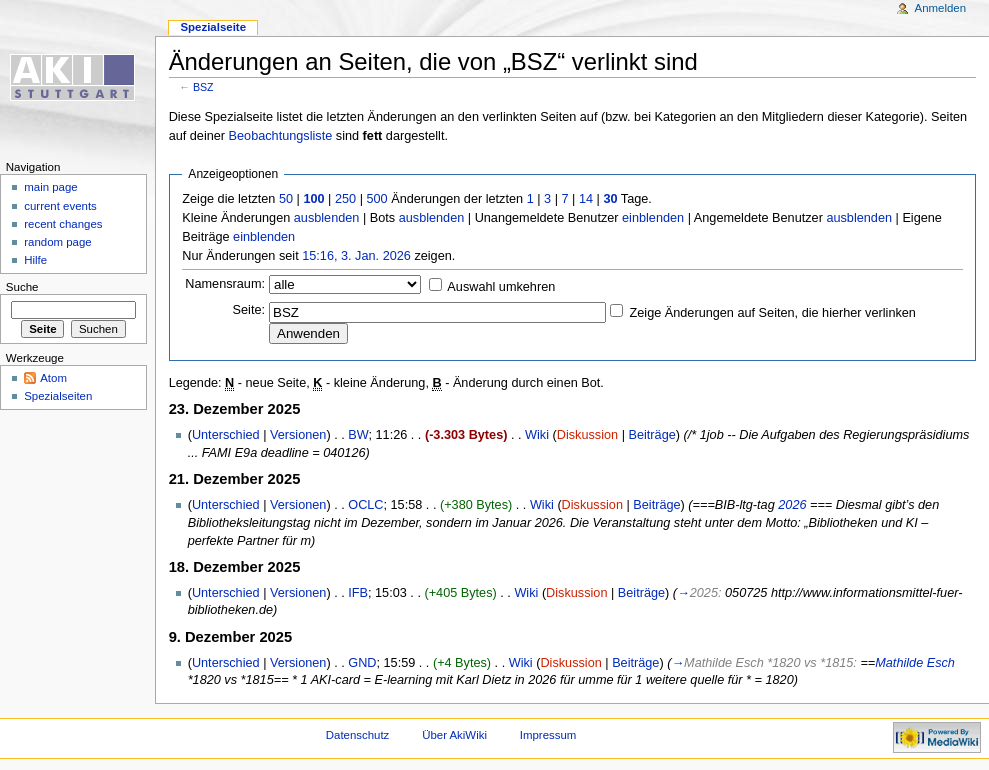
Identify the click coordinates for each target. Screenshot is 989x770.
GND (362, 663)
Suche (22, 287)
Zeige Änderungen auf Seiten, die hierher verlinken (773, 313)
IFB (358, 593)
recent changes (63, 224)
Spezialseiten (58, 396)
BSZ (203, 87)
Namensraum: (225, 284)
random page (58, 242)
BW (358, 435)
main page (51, 187)
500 (376, 199)
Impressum (548, 735)
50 (286, 199)
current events (60, 206)
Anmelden (941, 8)
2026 (792, 505)
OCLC (365, 505)
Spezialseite (213, 27)
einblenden (653, 218)
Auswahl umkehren (501, 287)
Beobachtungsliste (281, 136)
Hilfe (35, 260)
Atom (53, 378)
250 (345, 199)
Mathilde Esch (915, 663)
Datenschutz (358, 735)
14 (586, 199)
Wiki (537, 435)
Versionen (298, 435)
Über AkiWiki (454, 735)
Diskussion (587, 435)
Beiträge (652, 435)
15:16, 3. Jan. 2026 (356, 256)
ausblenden (327, 218)
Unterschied (226, 435)
